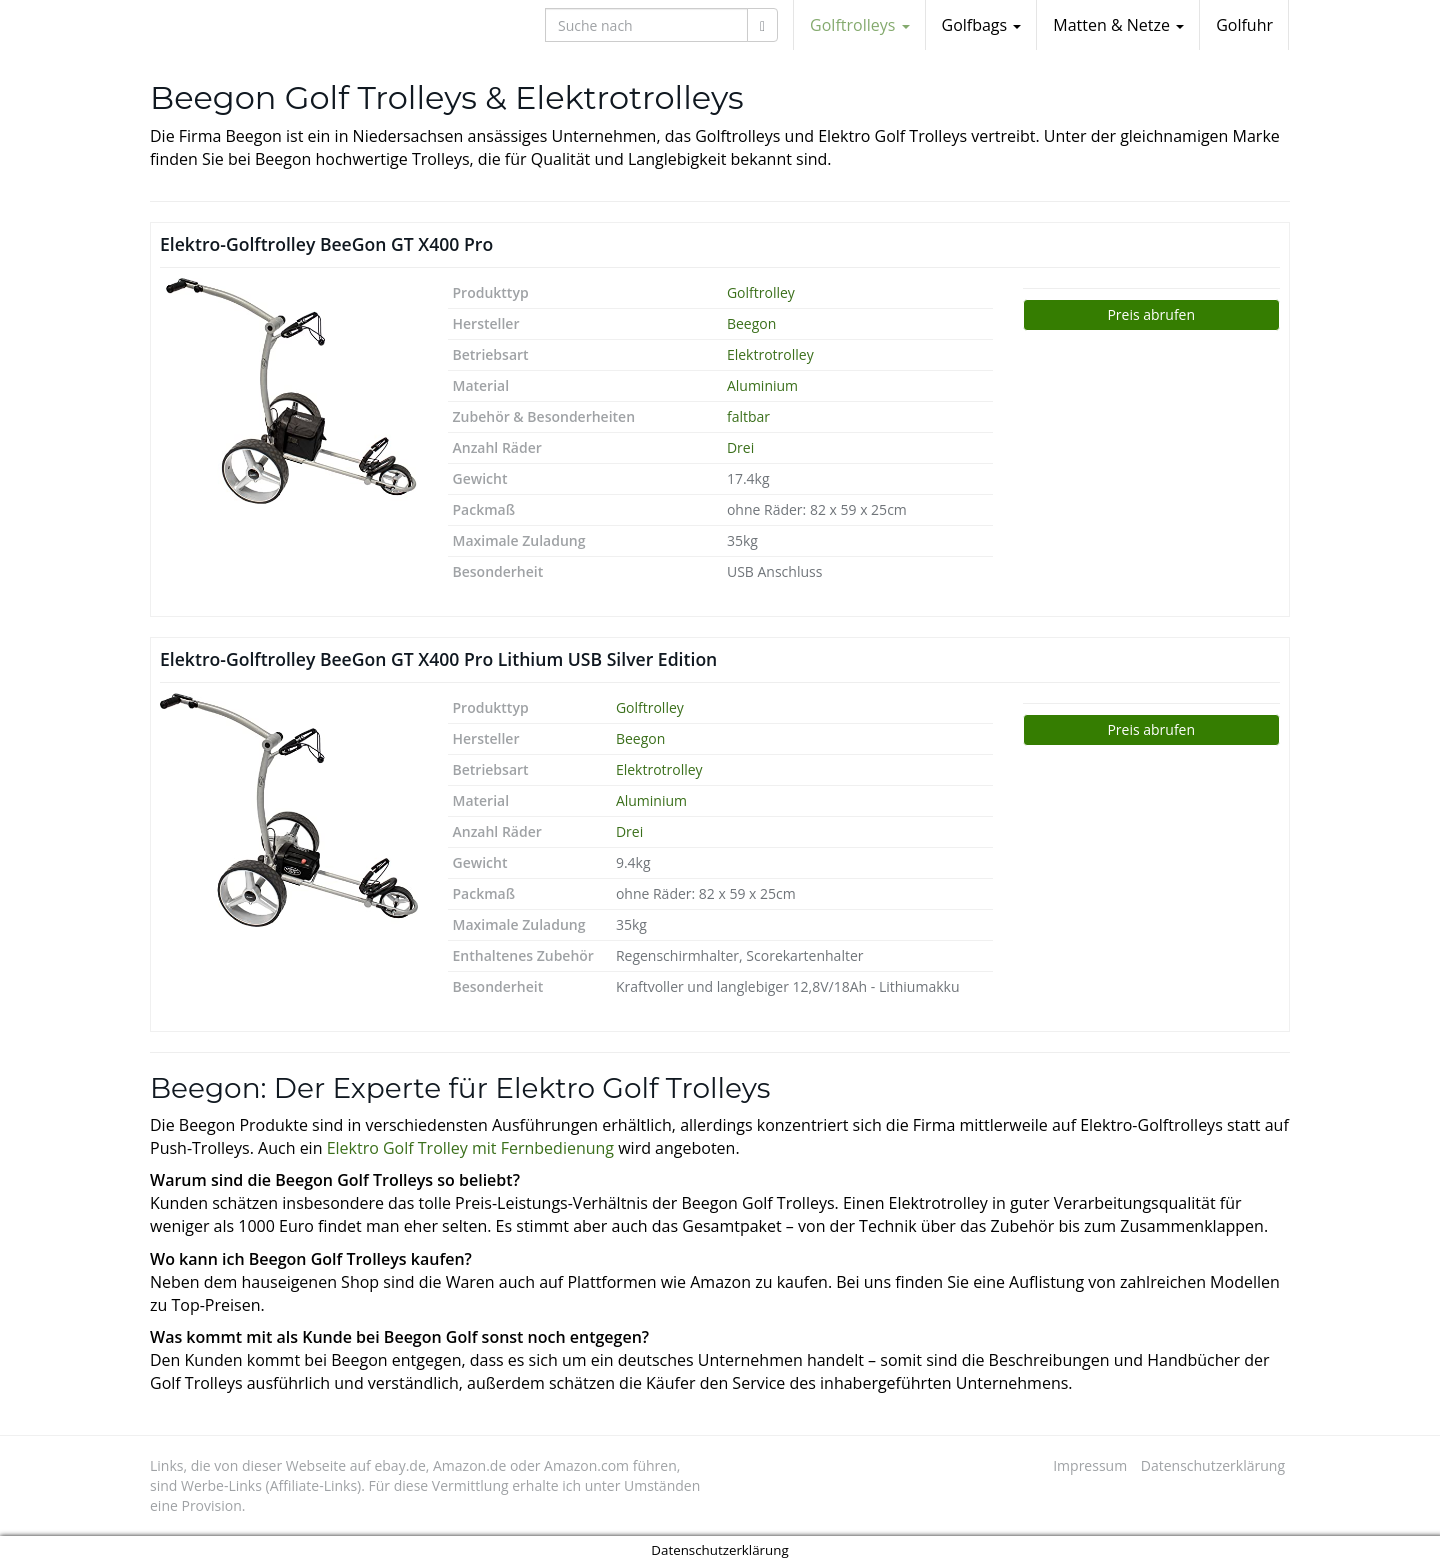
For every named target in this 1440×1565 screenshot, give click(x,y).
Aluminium (762, 385)
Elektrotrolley (770, 354)
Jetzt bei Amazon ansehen (1152, 315)
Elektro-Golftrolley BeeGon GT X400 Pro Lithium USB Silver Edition (438, 659)
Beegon (751, 323)
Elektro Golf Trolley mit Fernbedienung (470, 1148)
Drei (740, 447)
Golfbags (982, 25)
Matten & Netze (1118, 25)
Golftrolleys (859, 25)
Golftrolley (761, 292)
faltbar (748, 416)
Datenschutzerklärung (1213, 1465)
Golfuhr (1244, 25)
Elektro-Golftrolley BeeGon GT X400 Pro (326, 244)
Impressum (1090, 1465)
